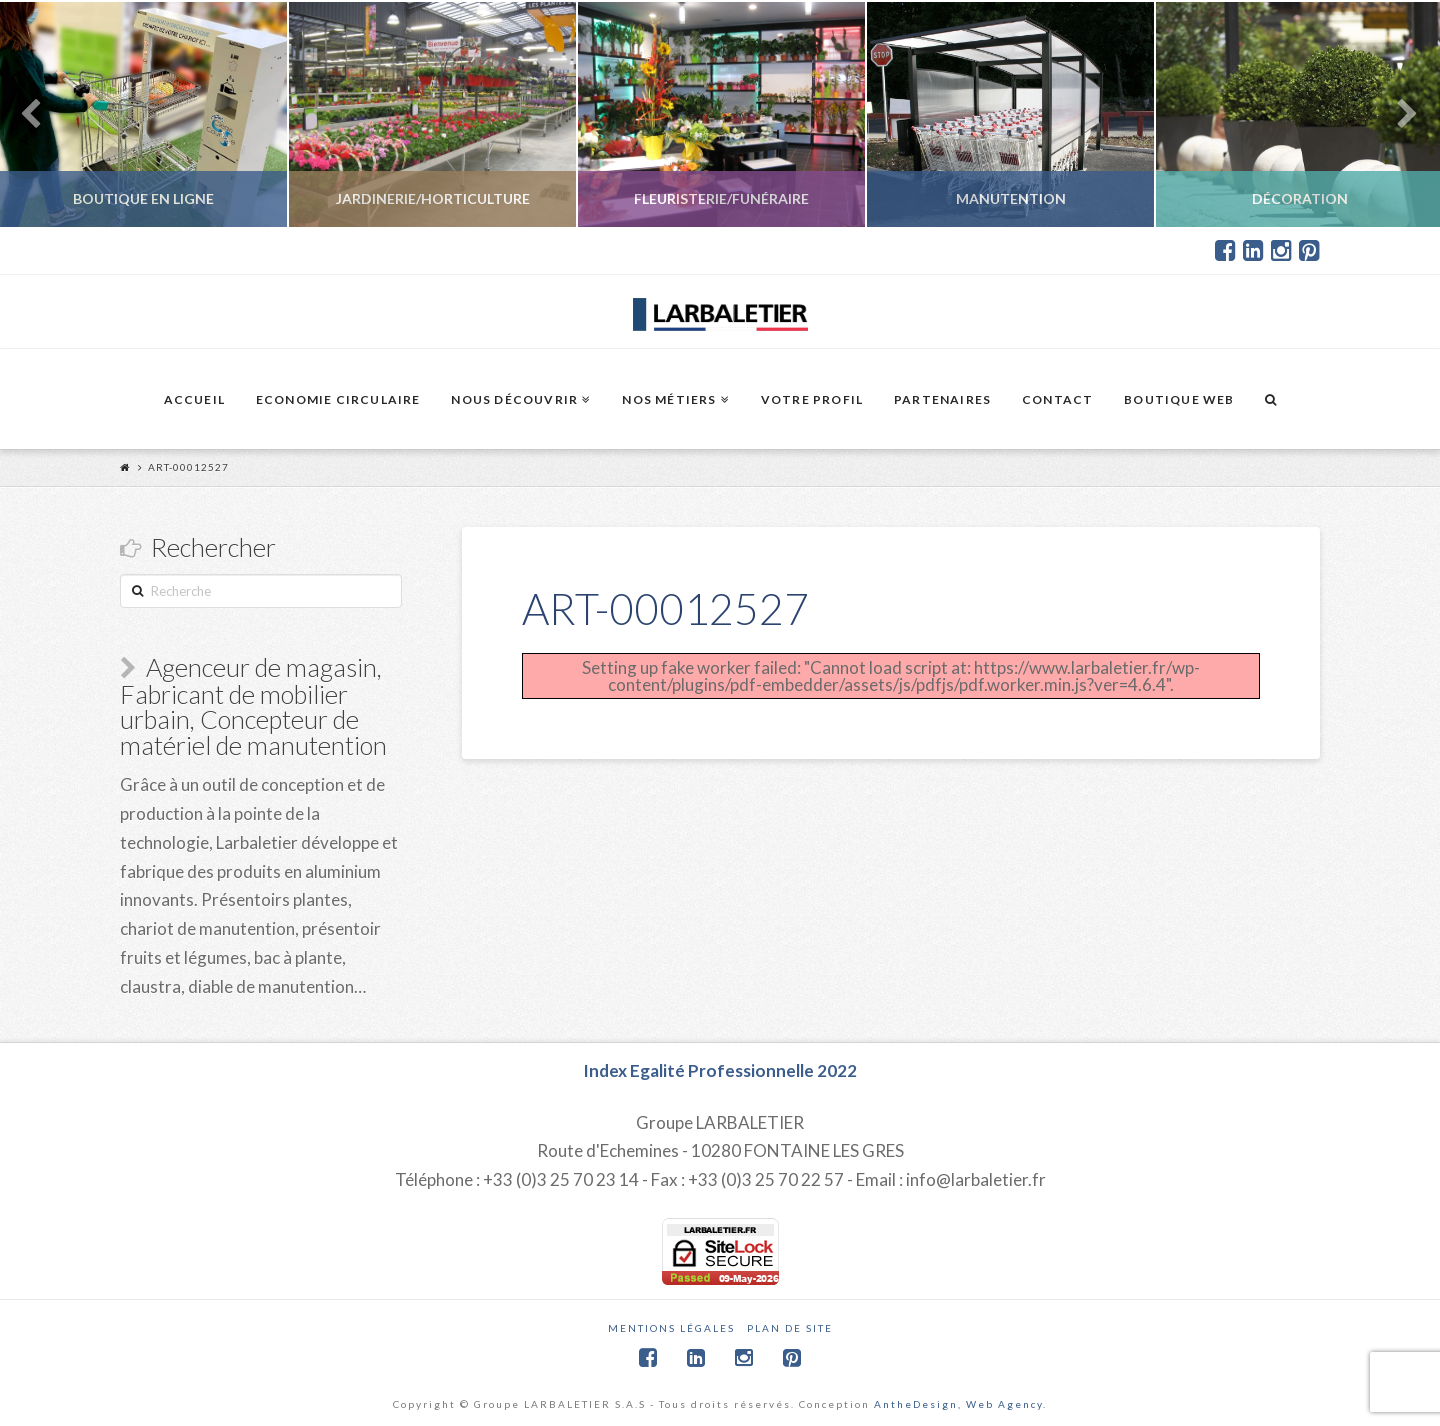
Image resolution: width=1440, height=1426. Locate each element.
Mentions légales (671, 1319)
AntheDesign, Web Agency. (960, 1395)
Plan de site (790, 1319)
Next (1397, 114)
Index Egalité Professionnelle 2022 (720, 1062)
